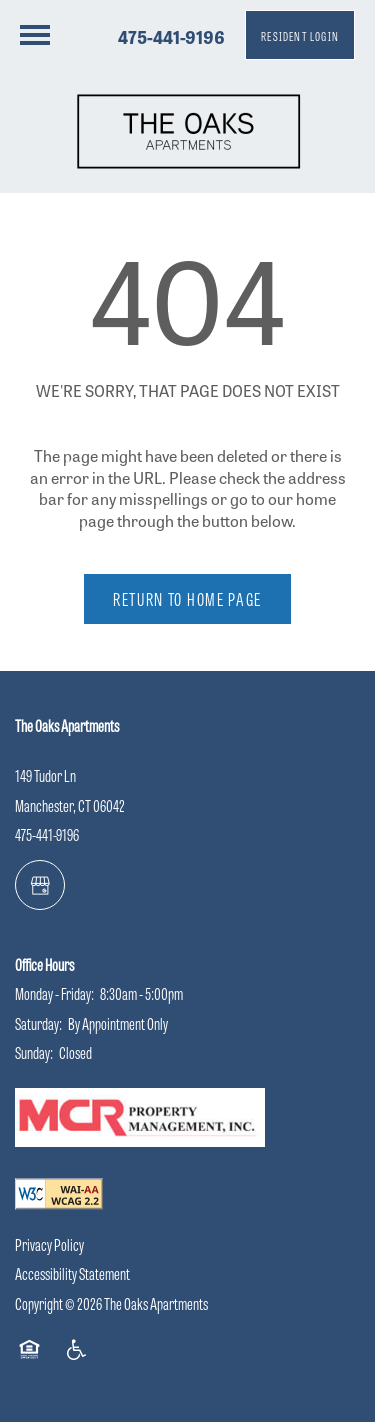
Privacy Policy (49, 1244)
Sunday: (34, 1052)
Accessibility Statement (72, 1273)
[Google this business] (40, 885)
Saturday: (38, 1023)
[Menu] (35, 35)
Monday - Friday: (54, 993)
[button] (300, 35)
